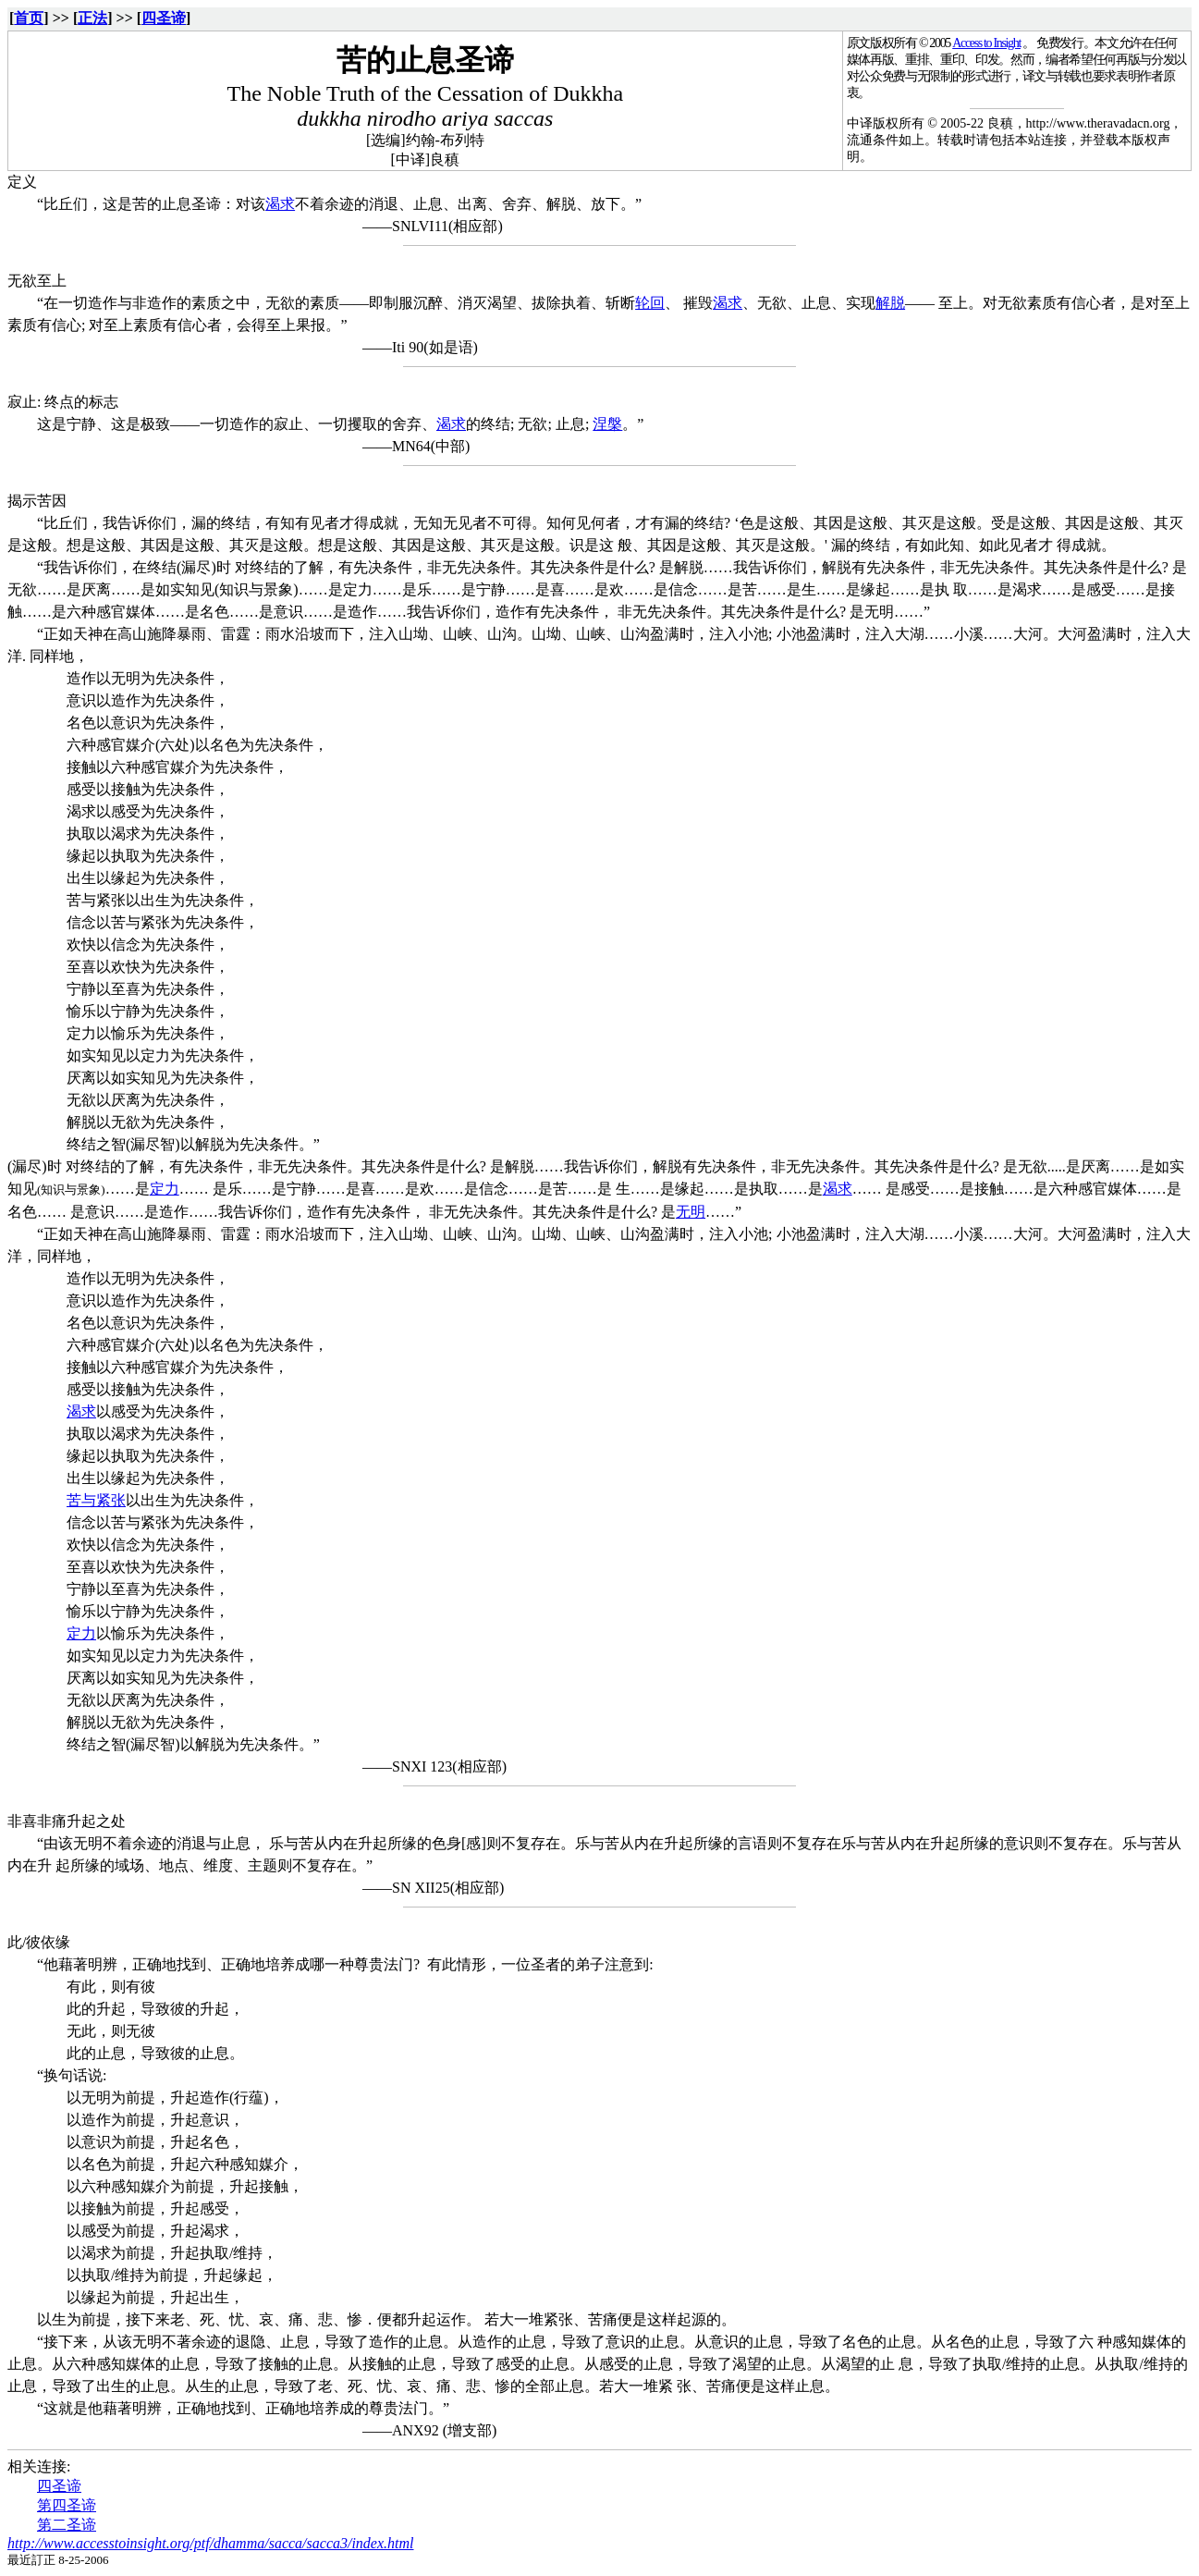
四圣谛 (163, 18)
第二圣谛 (66, 2525)
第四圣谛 (66, 2505)
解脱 (890, 303)
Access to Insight (986, 43)
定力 (164, 1188)
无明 (690, 1212)
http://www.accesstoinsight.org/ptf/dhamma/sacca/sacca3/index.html (210, 2543)
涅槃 (607, 424)
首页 (28, 18)
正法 (92, 18)
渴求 (280, 204)
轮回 (650, 303)
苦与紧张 (96, 1500)
